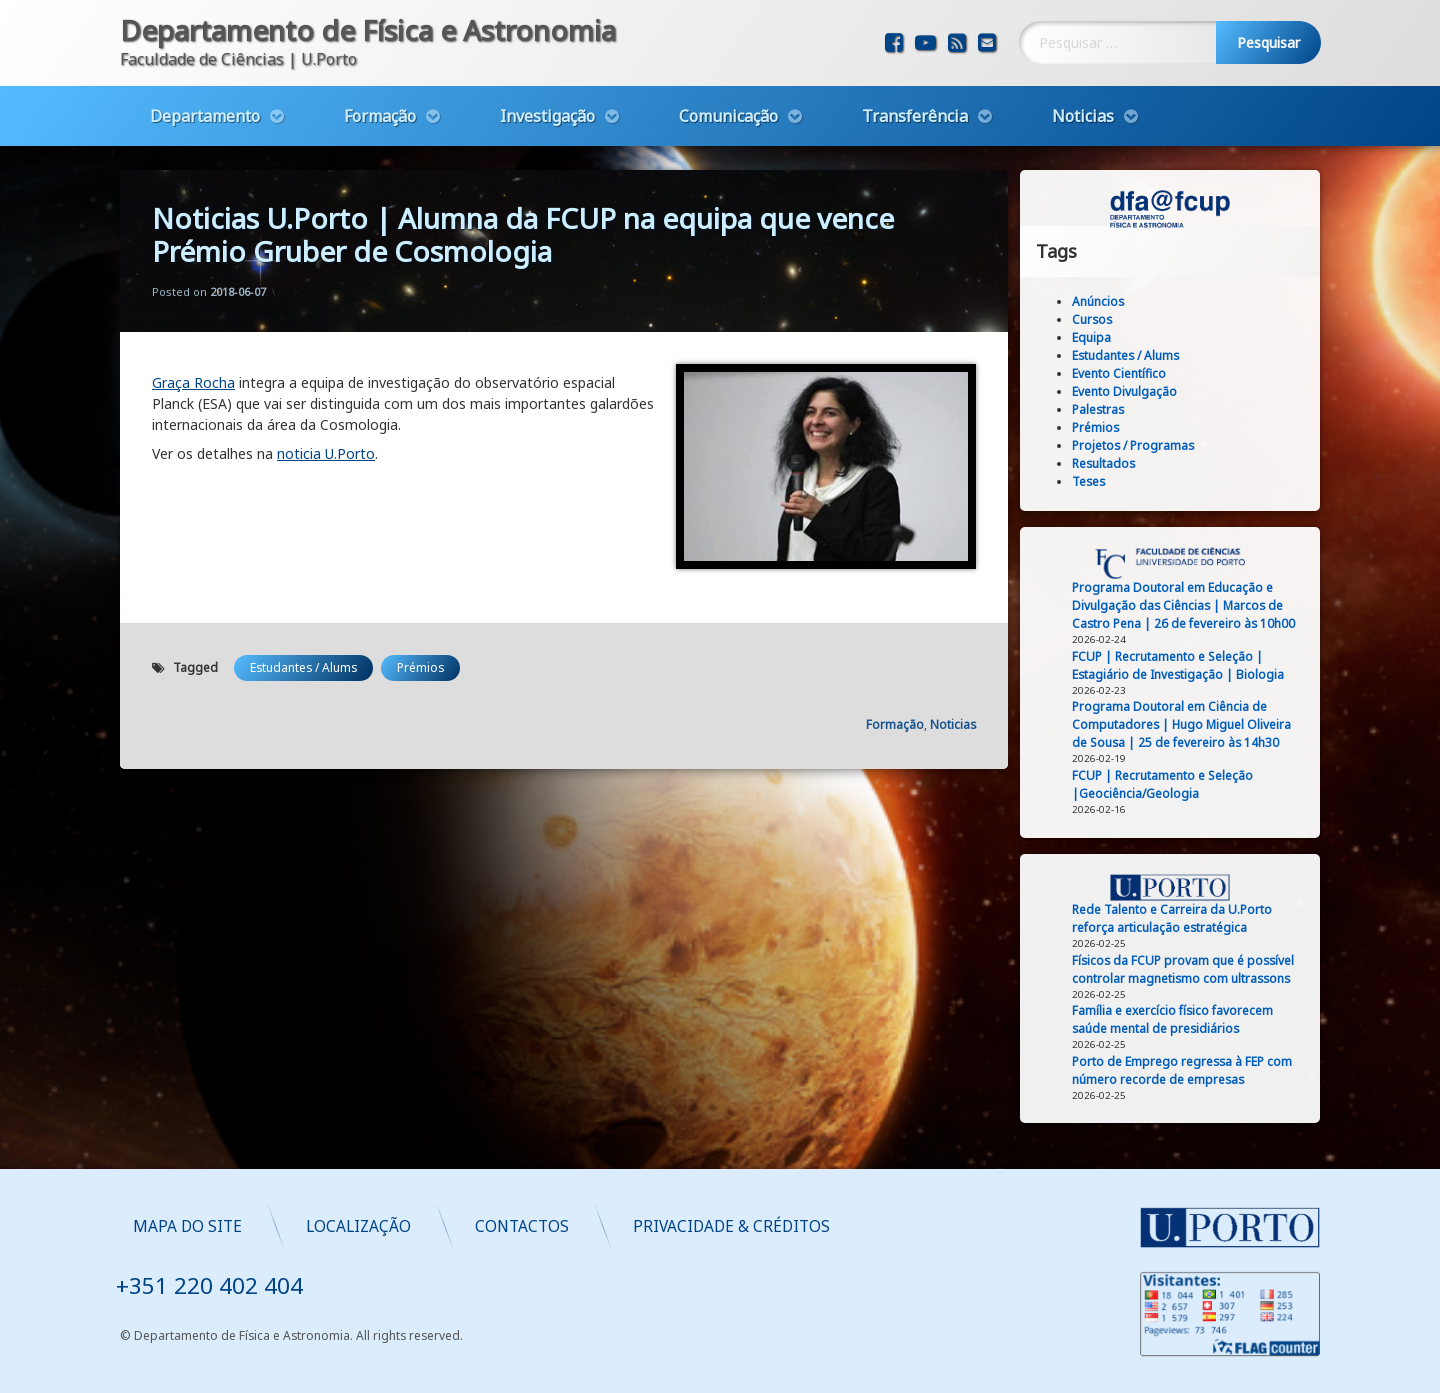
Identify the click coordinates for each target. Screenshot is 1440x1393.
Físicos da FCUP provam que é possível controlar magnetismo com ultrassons (1184, 969)
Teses (1089, 481)
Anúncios (1099, 301)
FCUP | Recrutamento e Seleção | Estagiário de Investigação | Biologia (1179, 665)
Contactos (931, 1226)
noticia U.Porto (326, 451)
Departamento (205, 115)
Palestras (1099, 409)
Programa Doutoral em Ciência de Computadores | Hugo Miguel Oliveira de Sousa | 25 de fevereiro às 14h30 (1182, 724)
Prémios (420, 664)
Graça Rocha (193, 380)
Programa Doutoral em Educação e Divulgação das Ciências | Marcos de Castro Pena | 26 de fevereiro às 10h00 (1184, 605)
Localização (767, 1226)
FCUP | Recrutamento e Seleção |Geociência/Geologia (1163, 784)
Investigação (547, 115)
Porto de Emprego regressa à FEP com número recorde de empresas (1183, 1070)
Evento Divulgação (1125, 391)
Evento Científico (1120, 373)
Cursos (1093, 319)
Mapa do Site (596, 1226)
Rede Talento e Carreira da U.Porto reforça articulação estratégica (1173, 918)
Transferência (915, 115)
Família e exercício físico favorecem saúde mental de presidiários (1173, 1019)
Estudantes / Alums (303, 664)
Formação (380, 115)
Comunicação (728, 115)
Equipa (1092, 337)
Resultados (1104, 463)
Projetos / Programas (1134, 445)
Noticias (1083, 115)
